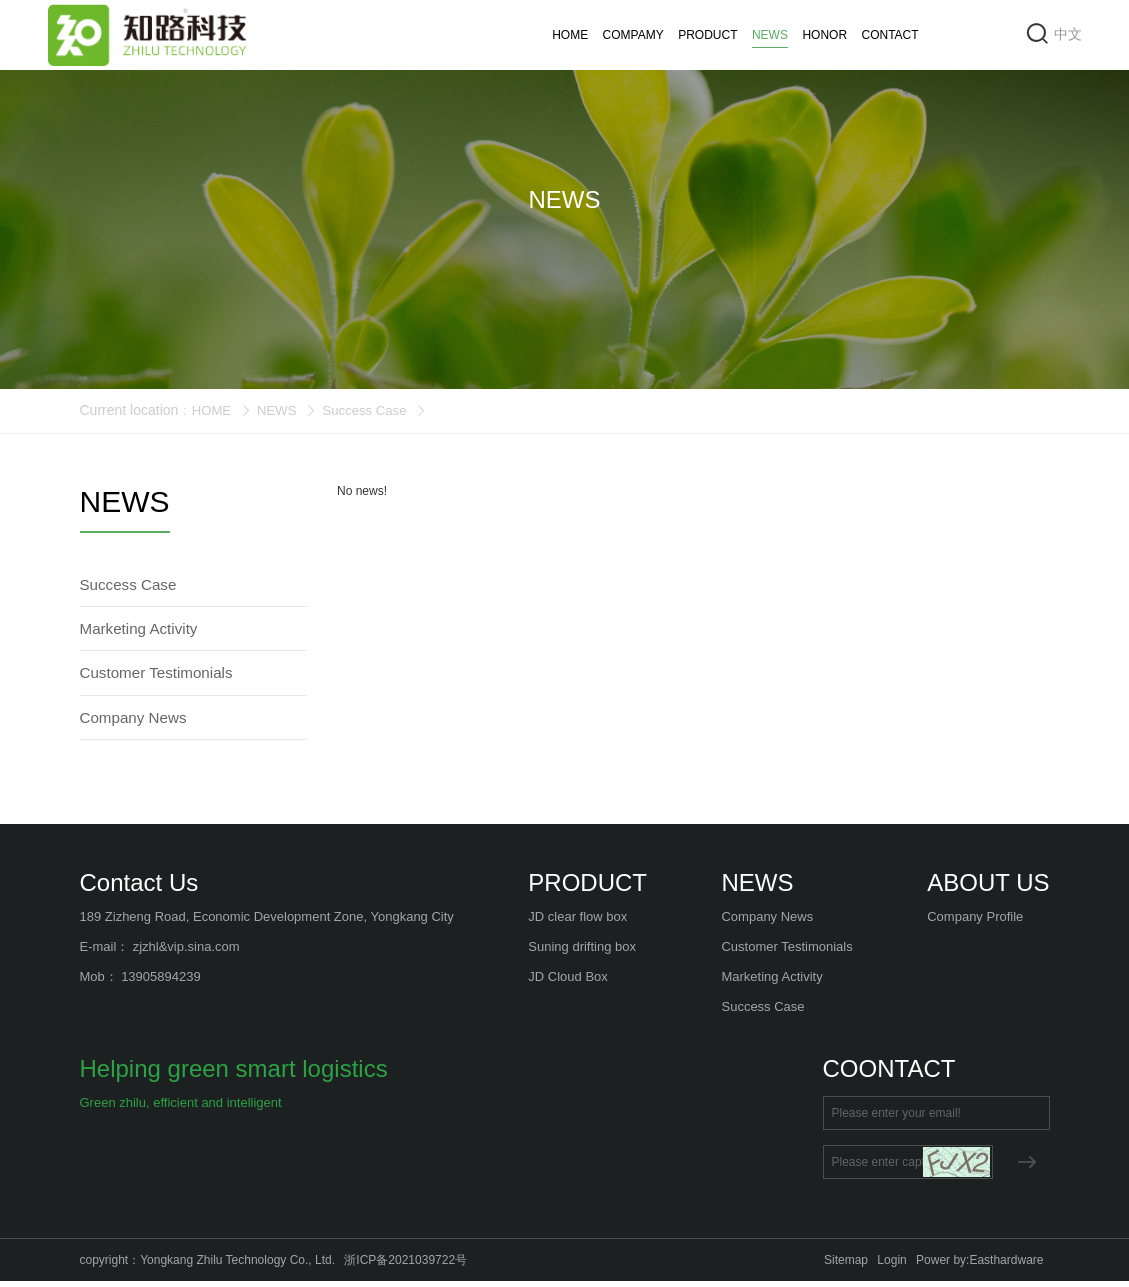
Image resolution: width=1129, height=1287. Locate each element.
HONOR (824, 35)
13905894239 (161, 982)
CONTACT (890, 35)
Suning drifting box (582, 952)
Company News (767, 922)
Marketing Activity (771, 982)
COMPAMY (633, 35)
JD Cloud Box (567, 982)
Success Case (371, 410)
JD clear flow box (577, 922)
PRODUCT (707, 35)
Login (891, 1266)
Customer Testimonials (786, 952)
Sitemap (846, 1266)
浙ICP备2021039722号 (405, 1266)
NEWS (770, 38)
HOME (570, 35)
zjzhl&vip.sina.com (186, 952)
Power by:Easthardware (979, 1266)
